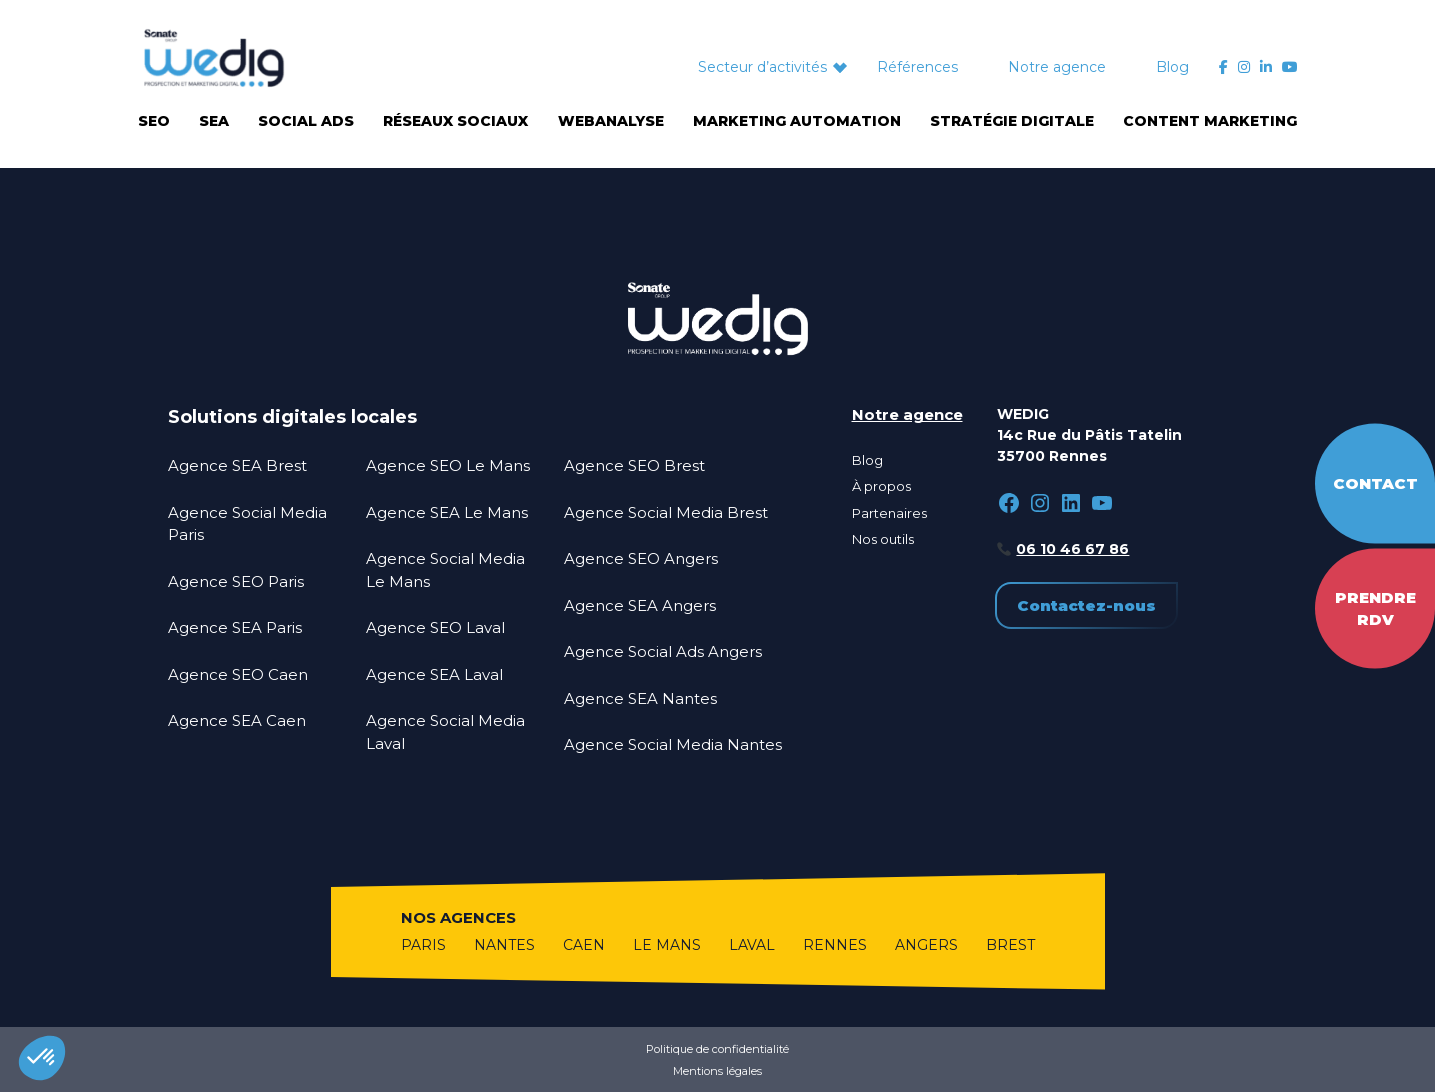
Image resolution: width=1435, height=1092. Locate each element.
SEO (154, 121)
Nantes (504, 945)
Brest (1010, 945)
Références (917, 67)
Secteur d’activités (762, 67)
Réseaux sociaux (455, 121)
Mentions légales (717, 1071)
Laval (752, 945)
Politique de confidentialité (717, 1049)
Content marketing (1210, 121)
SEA (214, 121)
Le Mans (667, 945)
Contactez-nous (1086, 605)
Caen (584, 945)
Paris (423, 945)
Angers (926, 945)
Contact (1375, 482)
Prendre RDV (1375, 608)
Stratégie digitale (1012, 121)
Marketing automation (797, 121)
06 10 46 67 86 (1072, 549)
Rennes (835, 945)
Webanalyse (611, 121)
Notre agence (1057, 67)
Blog (1172, 67)
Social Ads (306, 121)
